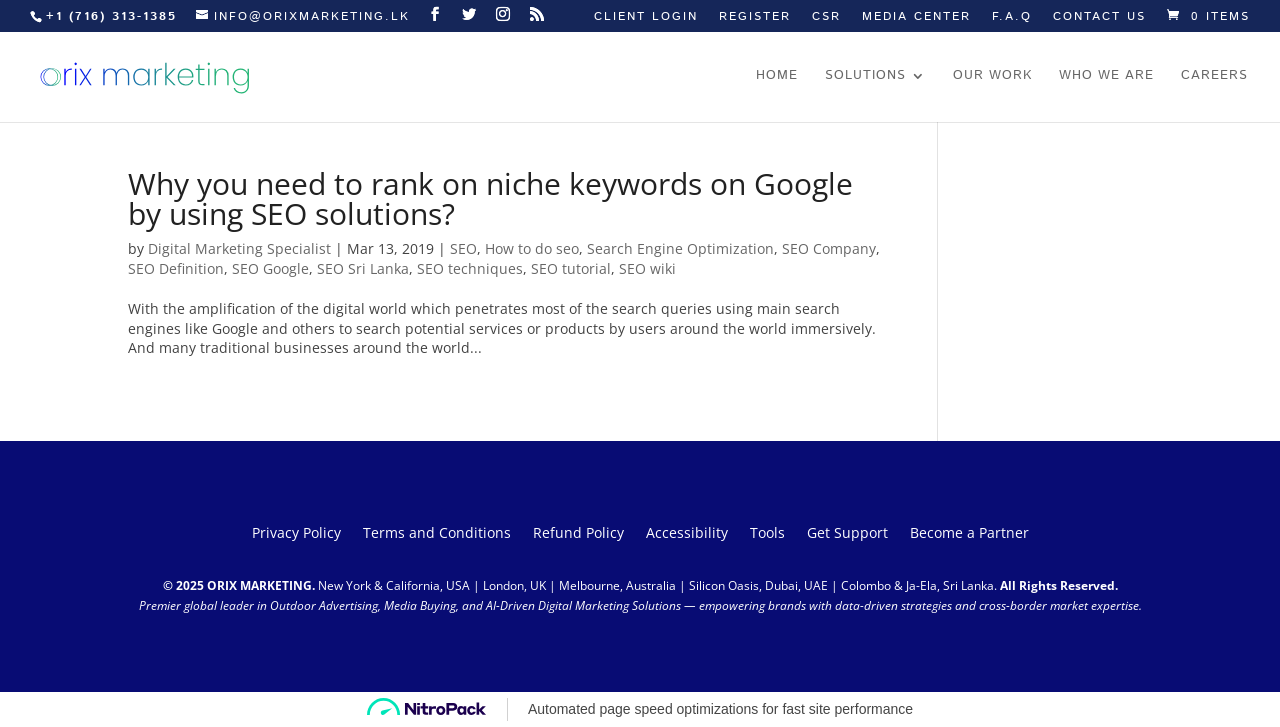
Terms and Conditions (437, 534)
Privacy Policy (296, 534)
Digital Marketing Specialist (239, 248)
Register (755, 18)
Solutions (865, 77)
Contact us (1099, 18)
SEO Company (829, 248)
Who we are (1106, 77)
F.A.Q (1012, 18)
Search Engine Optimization (680, 248)
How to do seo (532, 248)
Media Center (916, 18)
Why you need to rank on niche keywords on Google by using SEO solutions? (490, 198)
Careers (1214, 77)
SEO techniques (470, 268)
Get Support (847, 534)
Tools (767, 534)
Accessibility (687, 534)
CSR (826, 18)
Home (777, 77)
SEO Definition (176, 268)
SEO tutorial (571, 268)
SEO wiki (647, 268)
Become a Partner (969, 534)
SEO (463, 248)
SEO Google (270, 268)
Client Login (646, 18)
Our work (992, 77)
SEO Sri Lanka (363, 268)
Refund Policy (578, 534)
